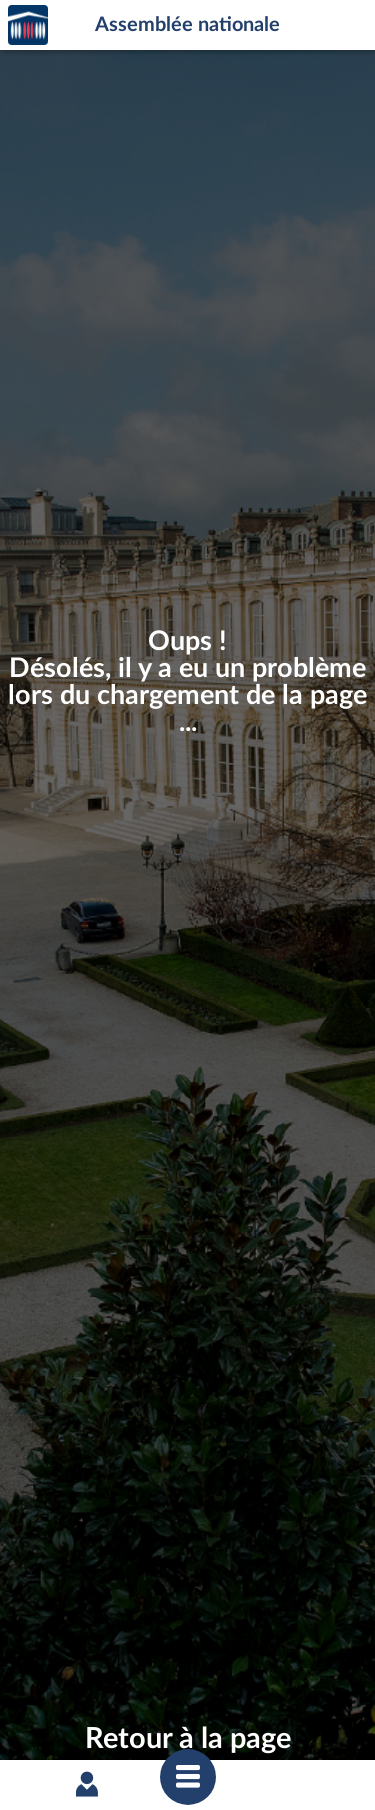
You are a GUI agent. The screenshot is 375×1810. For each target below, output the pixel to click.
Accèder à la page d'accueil (28, 25)
